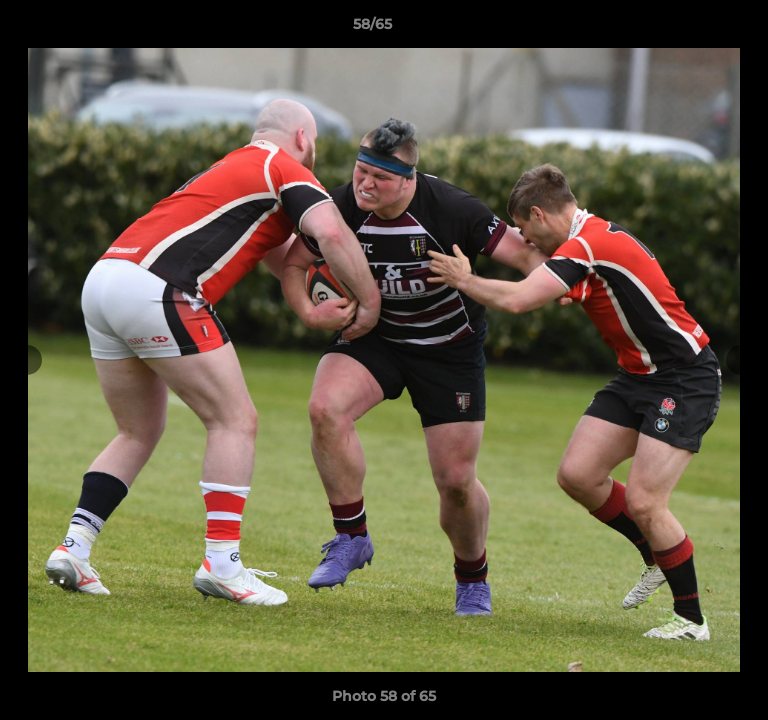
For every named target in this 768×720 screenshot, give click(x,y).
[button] (696, 29)
